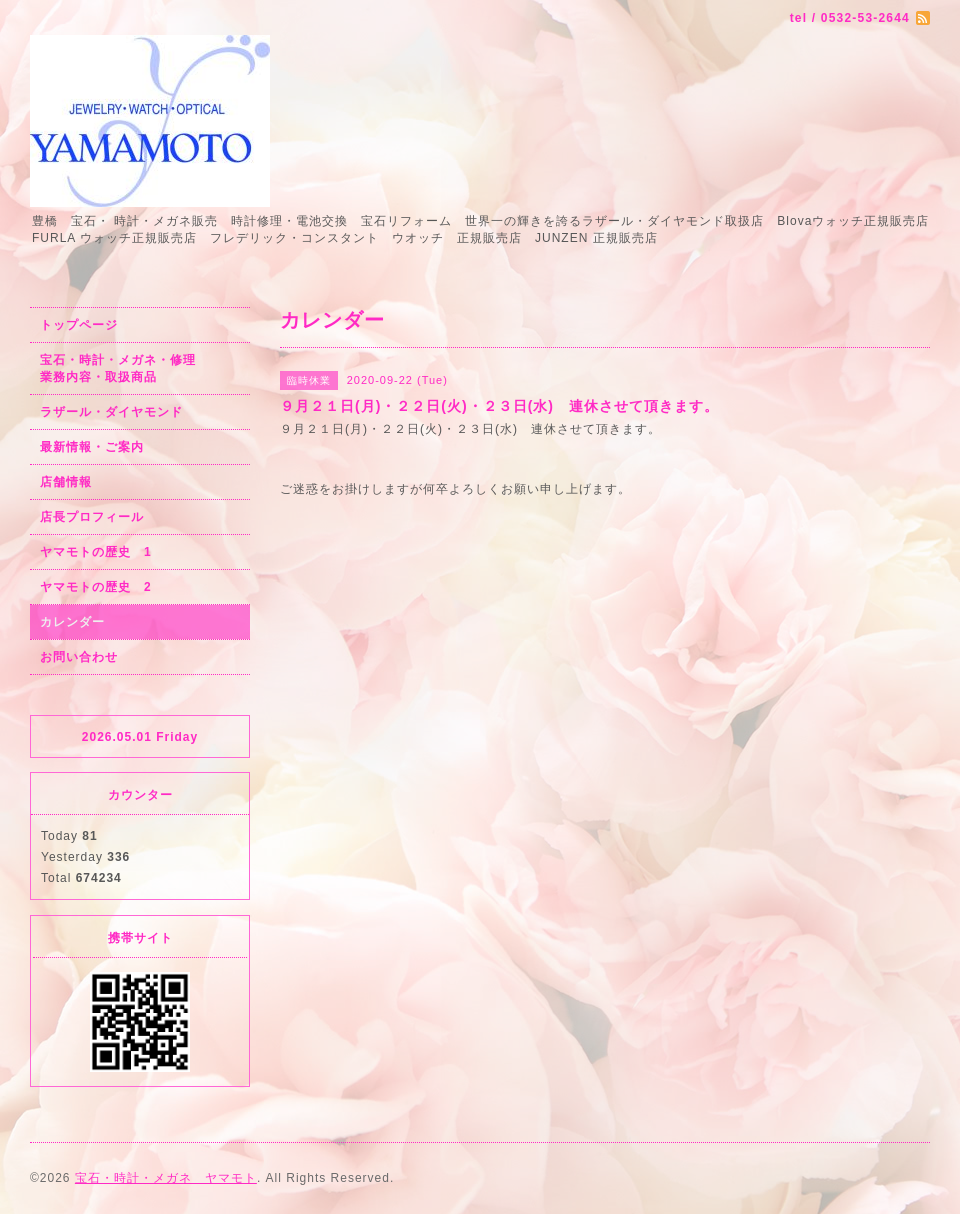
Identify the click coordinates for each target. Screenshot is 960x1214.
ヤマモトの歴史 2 (96, 587)
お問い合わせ (79, 657)
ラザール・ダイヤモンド (111, 412)
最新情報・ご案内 (92, 447)
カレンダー (72, 622)
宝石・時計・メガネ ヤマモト (166, 1178)
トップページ (79, 325)
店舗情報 (66, 482)
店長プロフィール (92, 517)
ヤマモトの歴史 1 (96, 552)
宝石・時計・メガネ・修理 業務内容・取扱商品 (139, 368)
